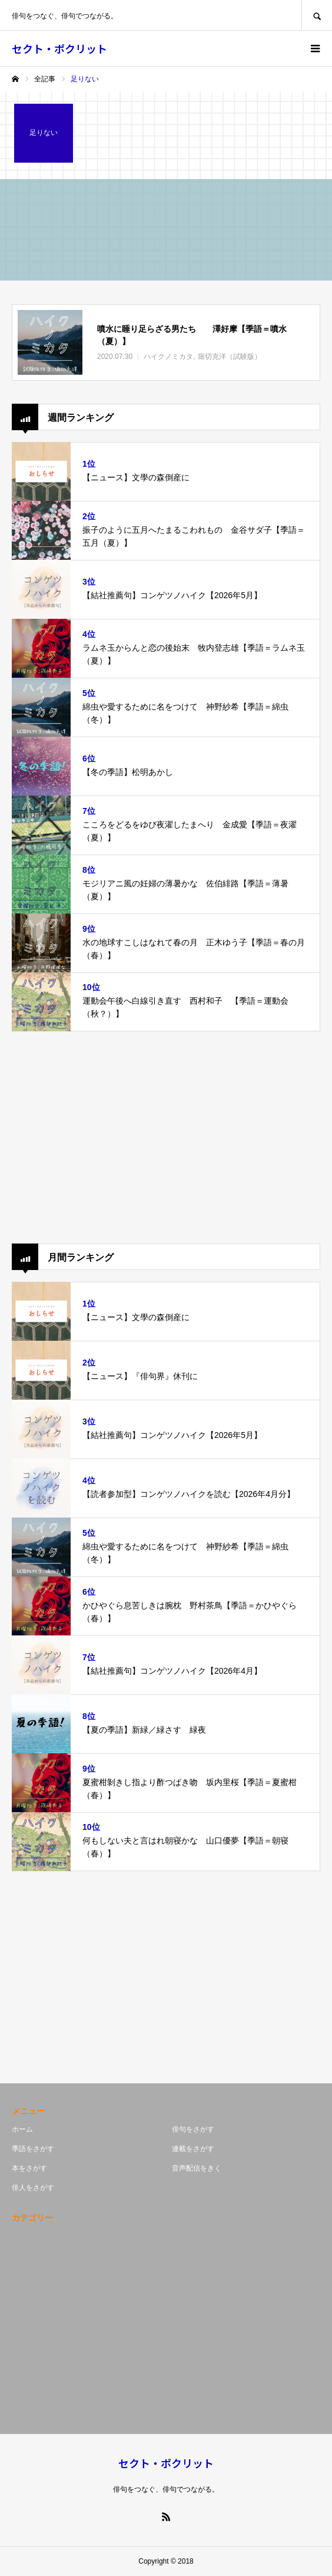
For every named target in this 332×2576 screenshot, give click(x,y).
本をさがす (29, 2168)
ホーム (22, 2129)
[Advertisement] (166, 1137)
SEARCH (316, 15)
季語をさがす (33, 2149)
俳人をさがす (33, 2188)
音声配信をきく (196, 2168)
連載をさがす (193, 2149)
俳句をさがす (193, 2129)
